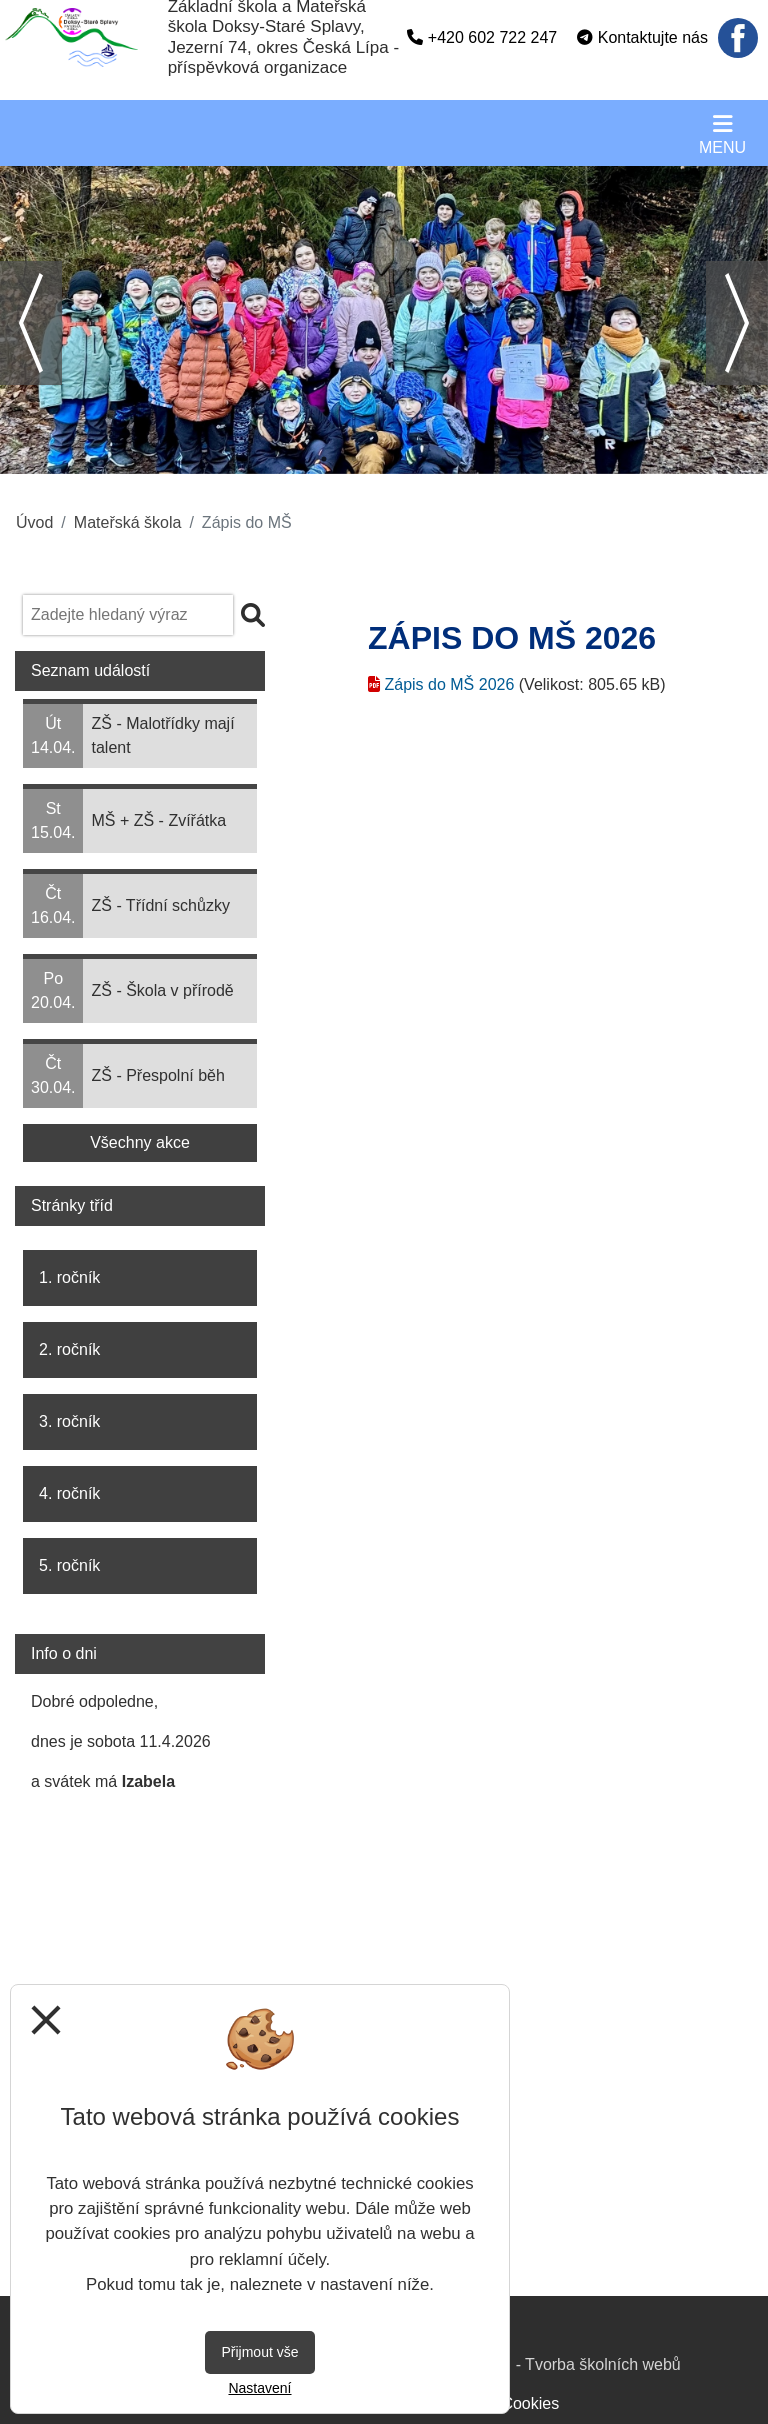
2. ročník (69, 1349)
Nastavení (259, 2388)
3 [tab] (354, 459)
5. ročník (69, 1565)
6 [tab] (444, 459)
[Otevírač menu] (722, 133)
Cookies (530, 2403)
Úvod (34, 522)
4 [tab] (384, 459)
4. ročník (69, 1493)
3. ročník (69, 1421)
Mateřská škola (128, 522)
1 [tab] (294, 459)
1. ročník (69, 1277)
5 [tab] (414, 459)
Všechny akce (140, 1142)
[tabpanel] (384, 319)
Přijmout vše (259, 2352)
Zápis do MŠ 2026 (449, 684)
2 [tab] (324, 459)
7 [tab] (474, 459)
